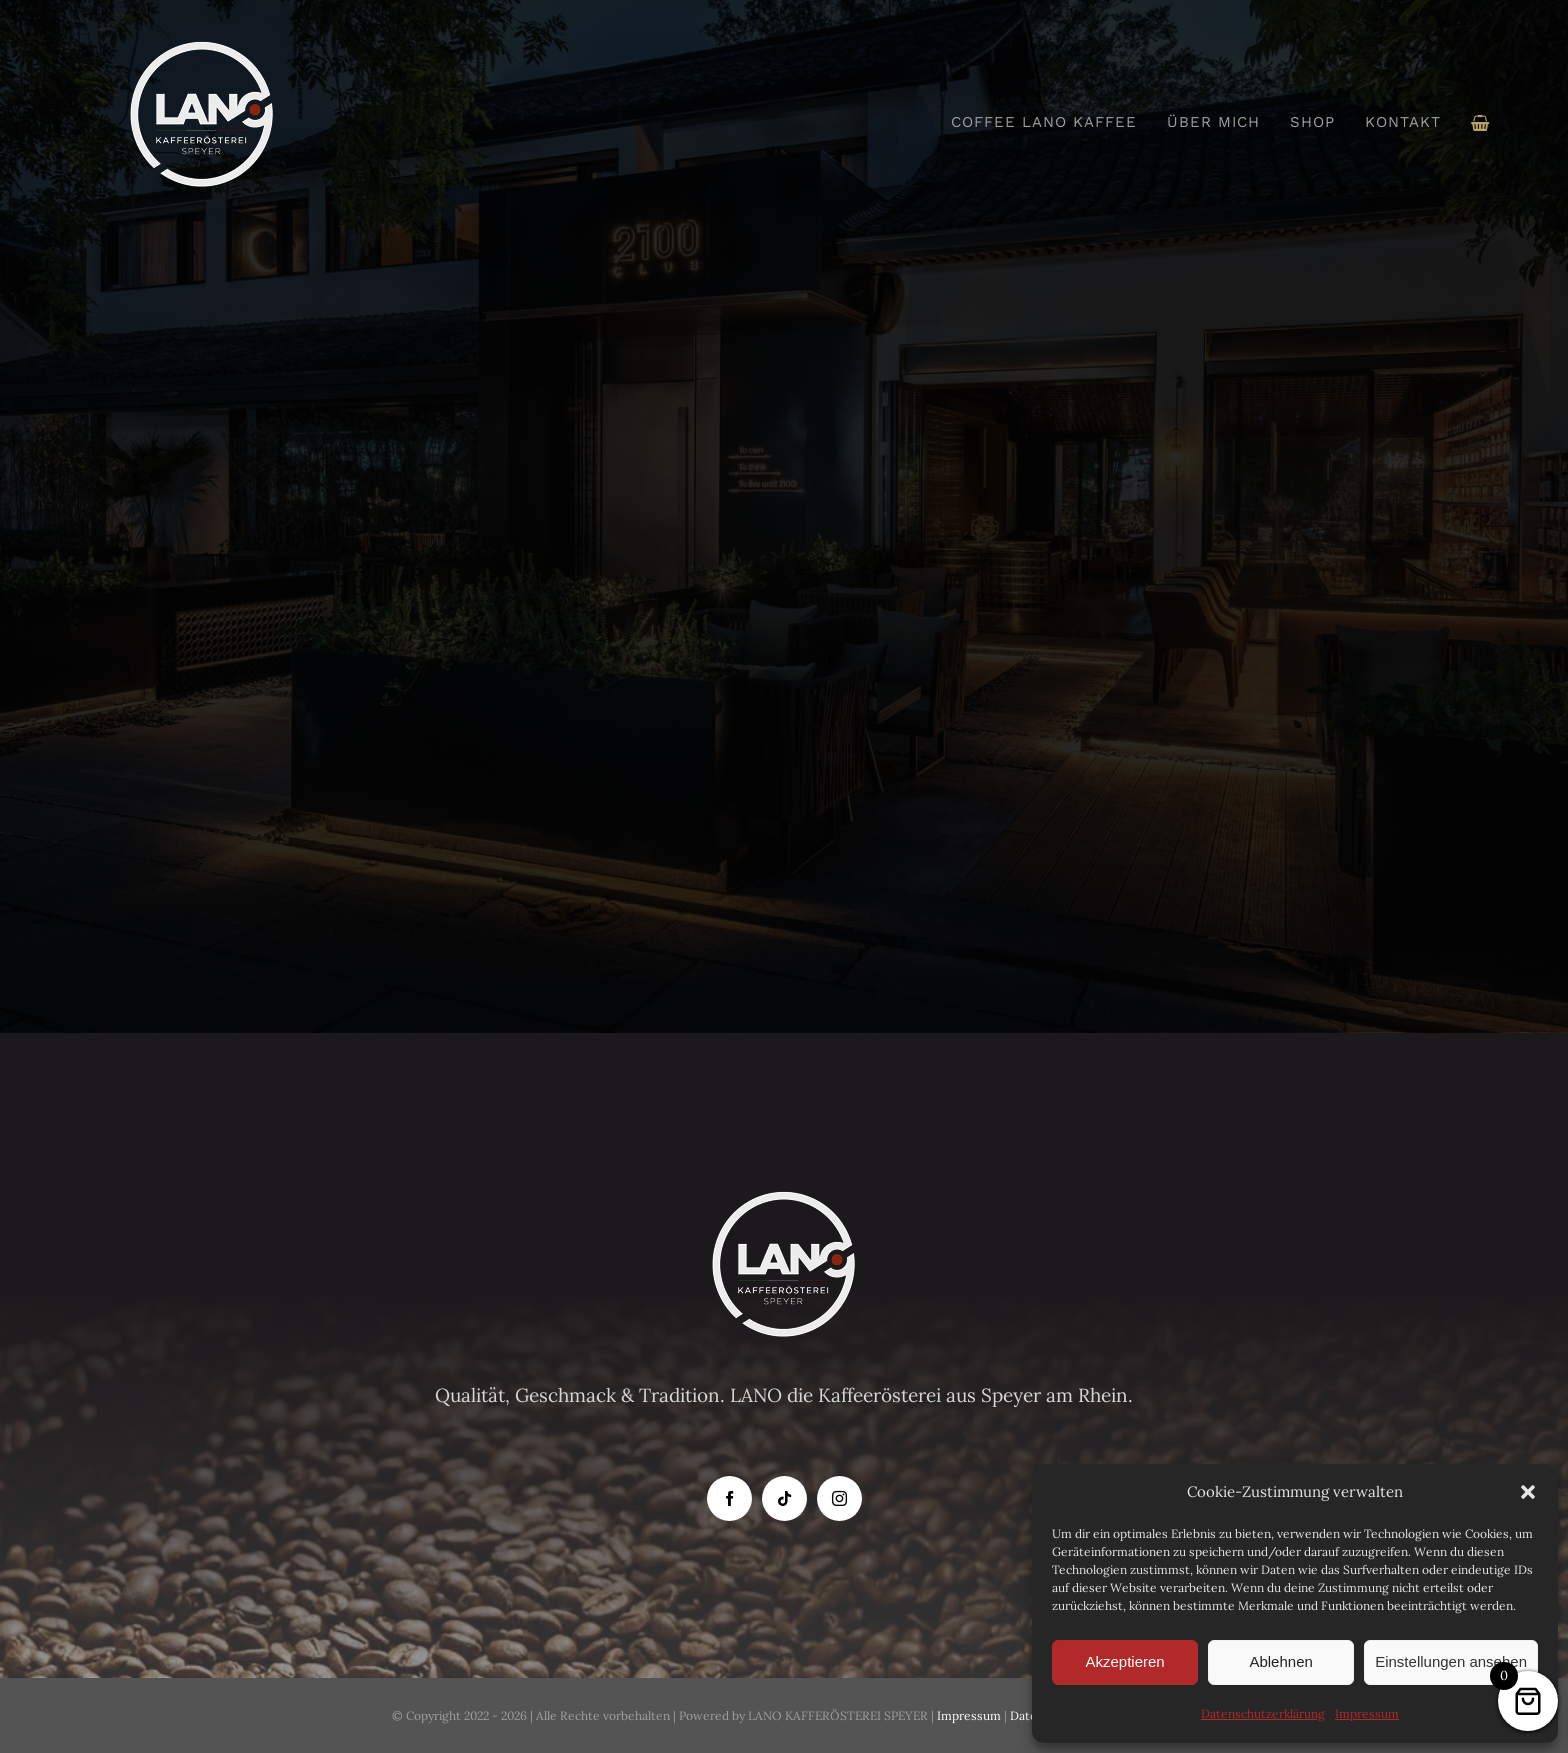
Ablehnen (1280, 1661)
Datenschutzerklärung (1263, 1713)
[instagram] (839, 1498)
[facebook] (729, 1498)
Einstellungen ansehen (1451, 1661)
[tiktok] (784, 1498)
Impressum (1367, 1713)
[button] (1528, 1492)
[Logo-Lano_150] (202, 49)
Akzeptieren (1124, 1661)
